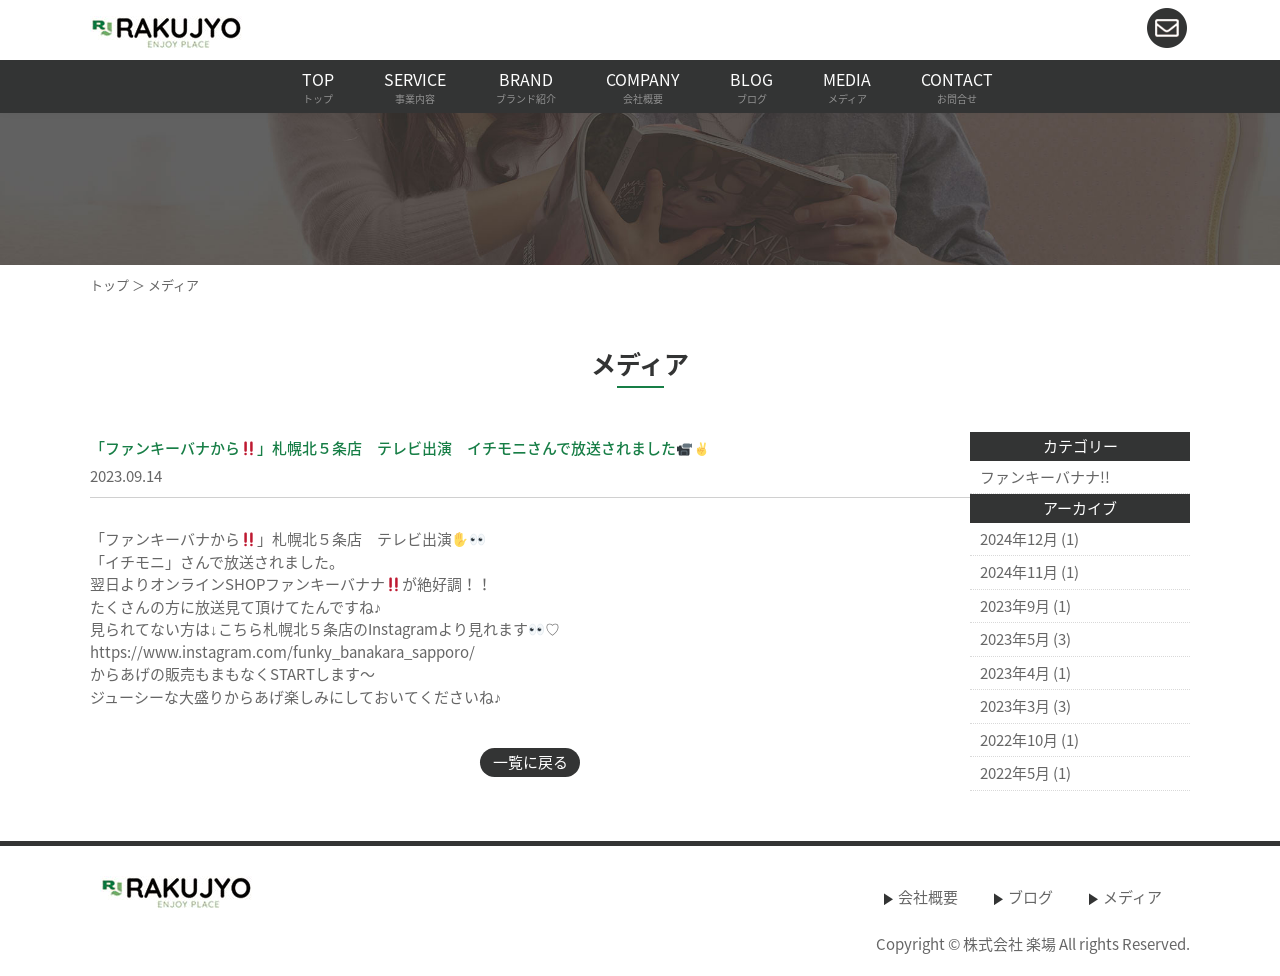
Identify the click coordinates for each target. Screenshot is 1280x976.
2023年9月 (1015, 606)
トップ (109, 284)
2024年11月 (1019, 572)
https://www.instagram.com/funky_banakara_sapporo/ (282, 652)
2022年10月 (1019, 740)
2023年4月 (1015, 673)
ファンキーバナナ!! (1045, 477)
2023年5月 (1015, 639)
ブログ (1030, 897)
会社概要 (928, 897)
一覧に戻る (530, 762)
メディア (1132, 897)
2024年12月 (1019, 539)
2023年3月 (1015, 706)
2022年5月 (1015, 773)
